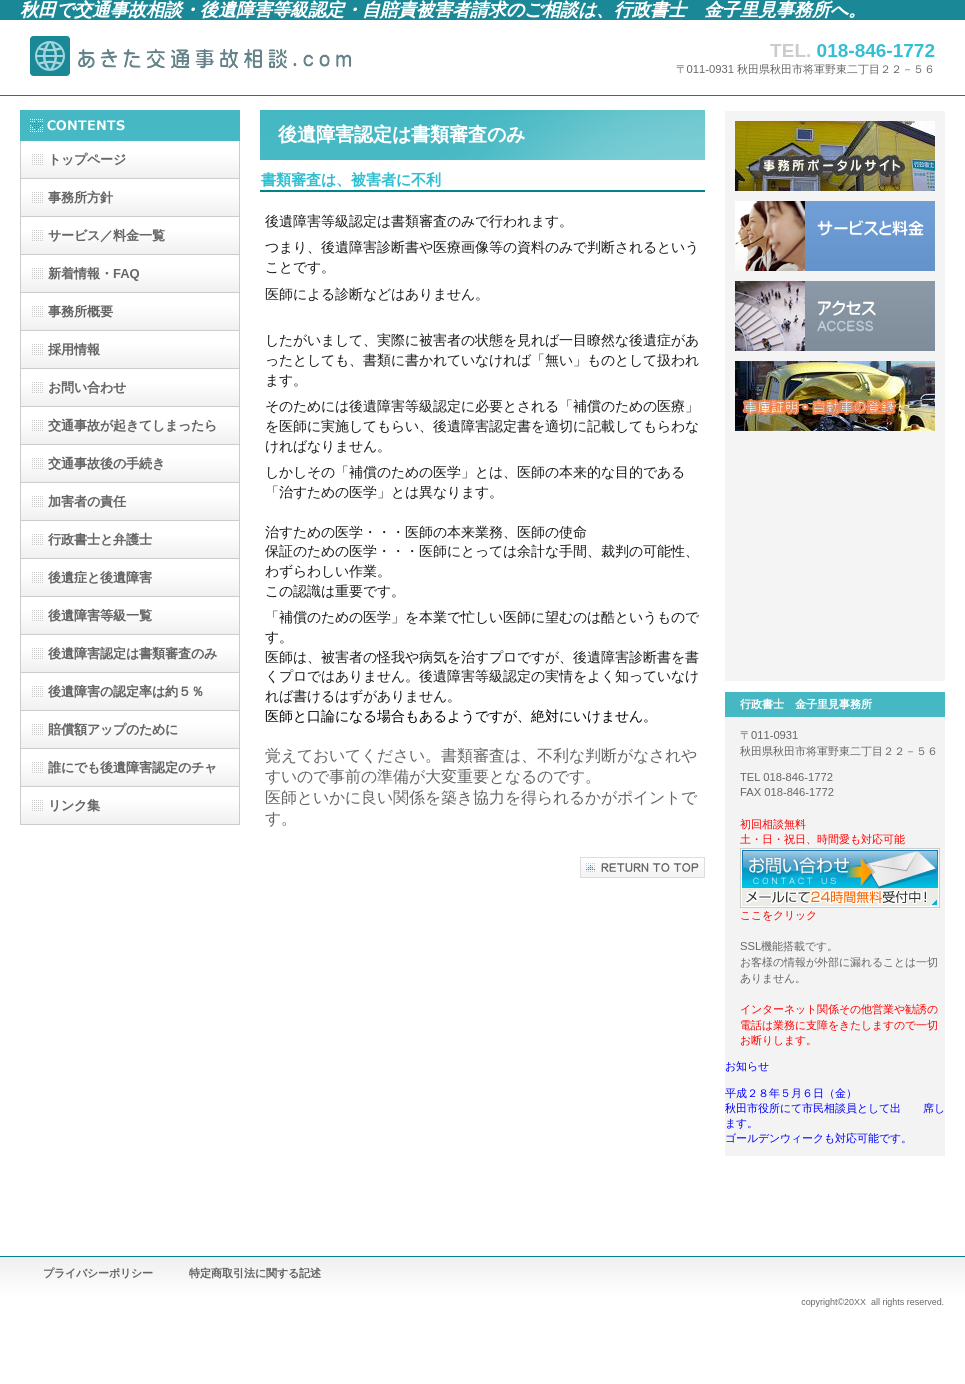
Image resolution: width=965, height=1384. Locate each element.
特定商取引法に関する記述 (255, 1273)
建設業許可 (835, 636)
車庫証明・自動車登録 (835, 396)
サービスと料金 (835, 236)
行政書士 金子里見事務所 (220, 57)
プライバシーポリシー (98, 1273)
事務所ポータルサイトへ (835, 156)
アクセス (835, 316)
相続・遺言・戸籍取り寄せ (835, 556)
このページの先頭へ (642, 867)
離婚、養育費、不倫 (835, 476)
